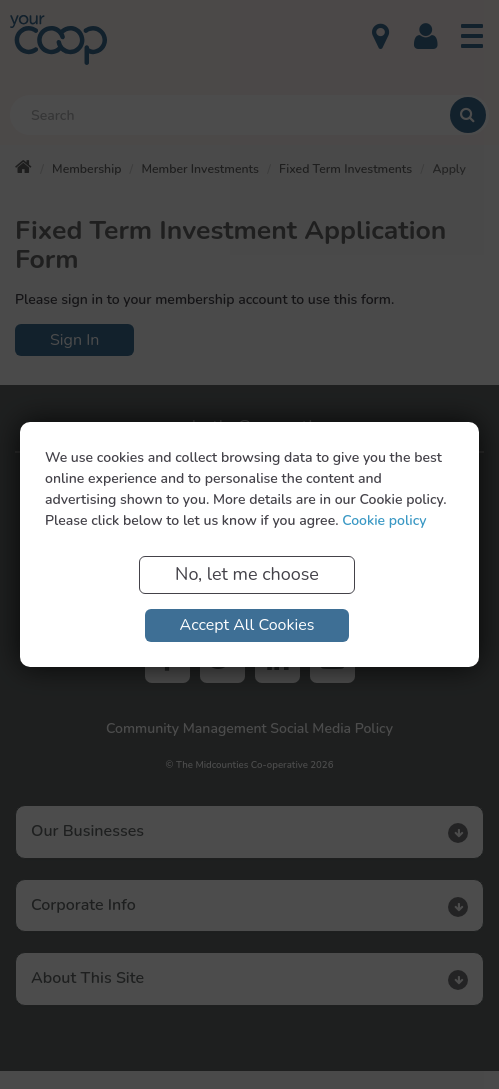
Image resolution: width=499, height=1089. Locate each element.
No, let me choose (247, 574)
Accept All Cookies (247, 625)
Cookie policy (384, 520)
